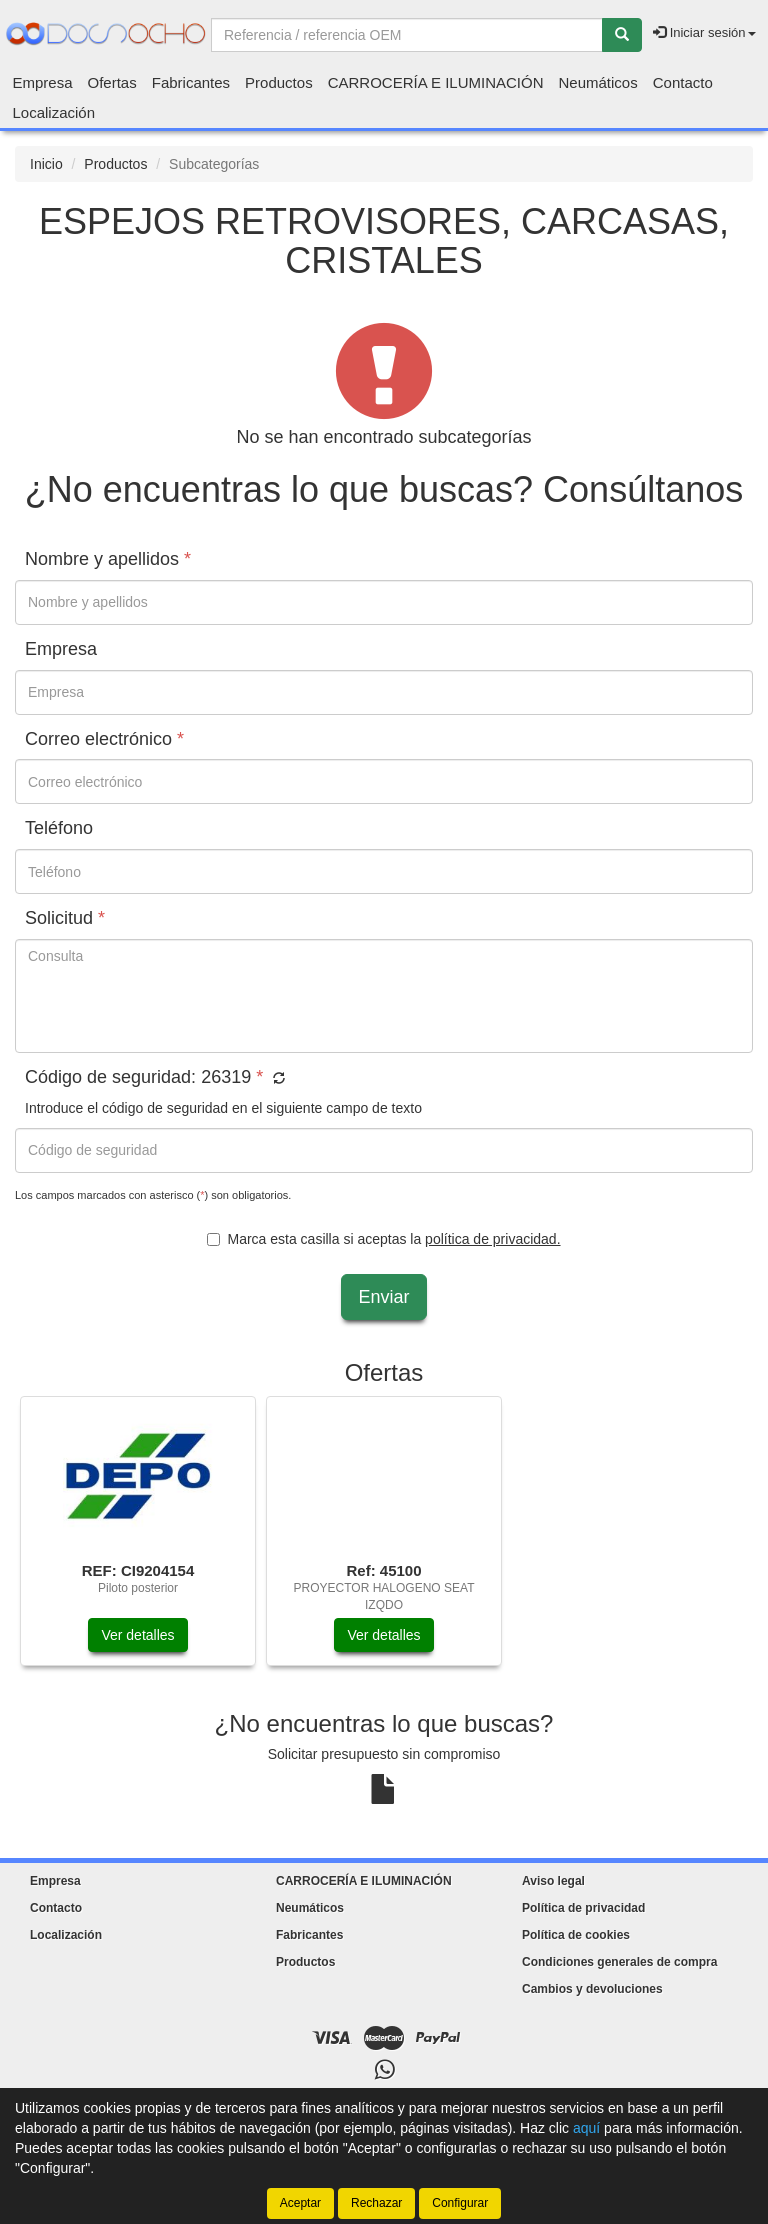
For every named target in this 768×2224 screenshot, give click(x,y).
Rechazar (376, 2203)
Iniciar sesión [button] (704, 32)
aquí (586, 2128)
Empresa (43, 82)
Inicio (46, 164)
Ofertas (112, 82)
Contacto (683, 82)
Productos (279, 82)
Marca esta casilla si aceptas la (383, 1239)
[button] (276, 1079)
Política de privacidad (583, 1908)
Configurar (460, 2203)
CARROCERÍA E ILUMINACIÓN (436, 82)
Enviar (383, 1297)
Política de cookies (576, 1935)
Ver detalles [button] (137, 1635)
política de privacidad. (492, 1239)
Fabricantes (191, 82)
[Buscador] (407, 35)
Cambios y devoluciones (592, 1989)
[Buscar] (622, 35)
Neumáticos (598, 82)
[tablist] (384, 1541)
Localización (54, 112)
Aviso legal (553, 1881)
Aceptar (300, 2203)
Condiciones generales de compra (619, 1962)
